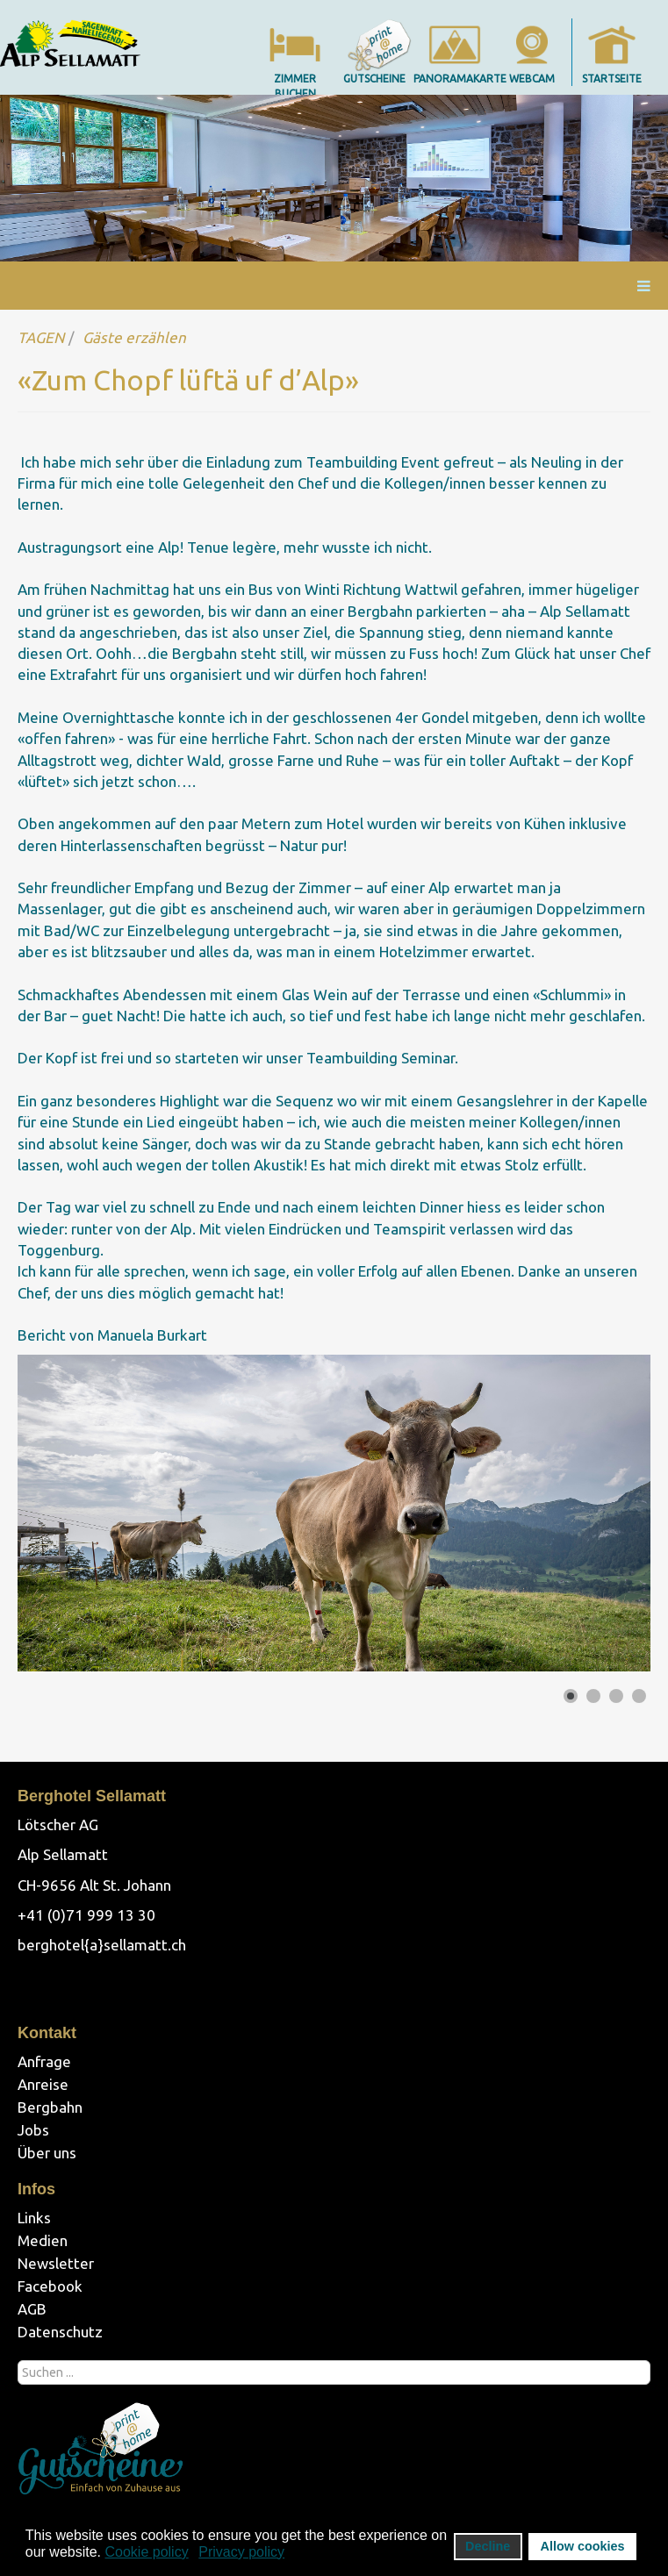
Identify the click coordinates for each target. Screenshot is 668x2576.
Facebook (50, 2286)
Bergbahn (50, 2107)
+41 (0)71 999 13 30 (86, 1915)
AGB (32, 2309)
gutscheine (374, 78)
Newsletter (56, 2263)
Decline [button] (487, 2546)
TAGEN (41, 337)
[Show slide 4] (639, 1696)
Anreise (43, 2084)
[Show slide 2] (593, 1696)
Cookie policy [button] (147, 2551)
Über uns (47, 2152)
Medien (43, 2240)
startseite (612, 78)
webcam (532, 78)
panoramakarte (459, 78)
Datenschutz (60, 2331)
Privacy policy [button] (241, 2551)
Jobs (33, 2130)
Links (34, 2217)
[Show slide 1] (571, 1696)
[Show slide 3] (616, 1696)
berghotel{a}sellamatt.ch (102, 1944)
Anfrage (44, 2061)
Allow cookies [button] (583, 2546)
